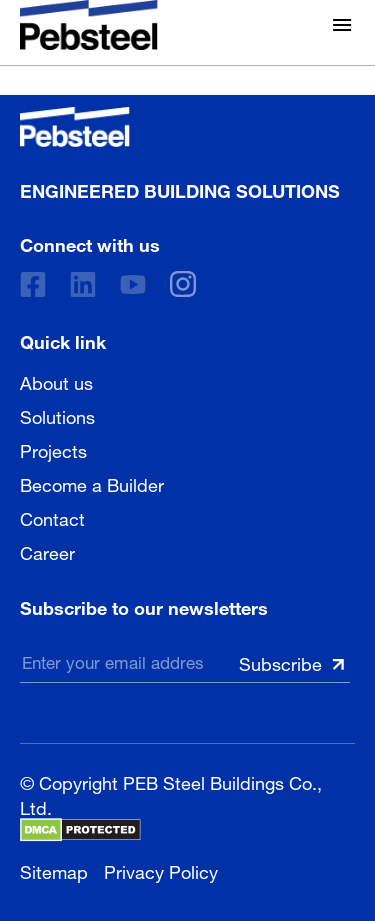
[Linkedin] (83, 284)
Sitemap (54, 869)
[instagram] (183, 284)
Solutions (57, 415)
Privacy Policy (161, 869)
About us (56, 381)
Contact (52, 517)
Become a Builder (92, 483)
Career (47, 551)
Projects (53, 449)
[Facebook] (33, 284)
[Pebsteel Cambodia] (180, 127)
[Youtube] (133, 284)
